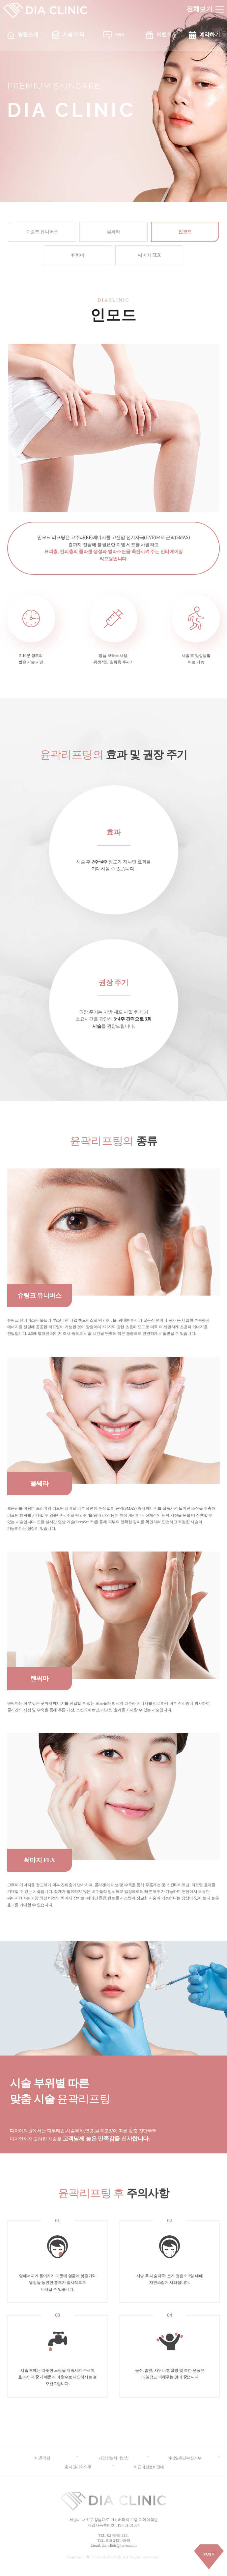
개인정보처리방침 (114, 2458)
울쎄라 (113, 231)
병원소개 (28, 34)
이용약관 (42, 2458)
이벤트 (164, 34)
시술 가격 (73, 34)
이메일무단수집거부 (184, 2458)
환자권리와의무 (78, 2467)
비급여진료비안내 (149, 2467)
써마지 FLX (149, 255)
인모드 (185, 231)
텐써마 (78, 255)
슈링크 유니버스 (42, 231)
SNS (119, 34)
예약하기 (209, 34)
